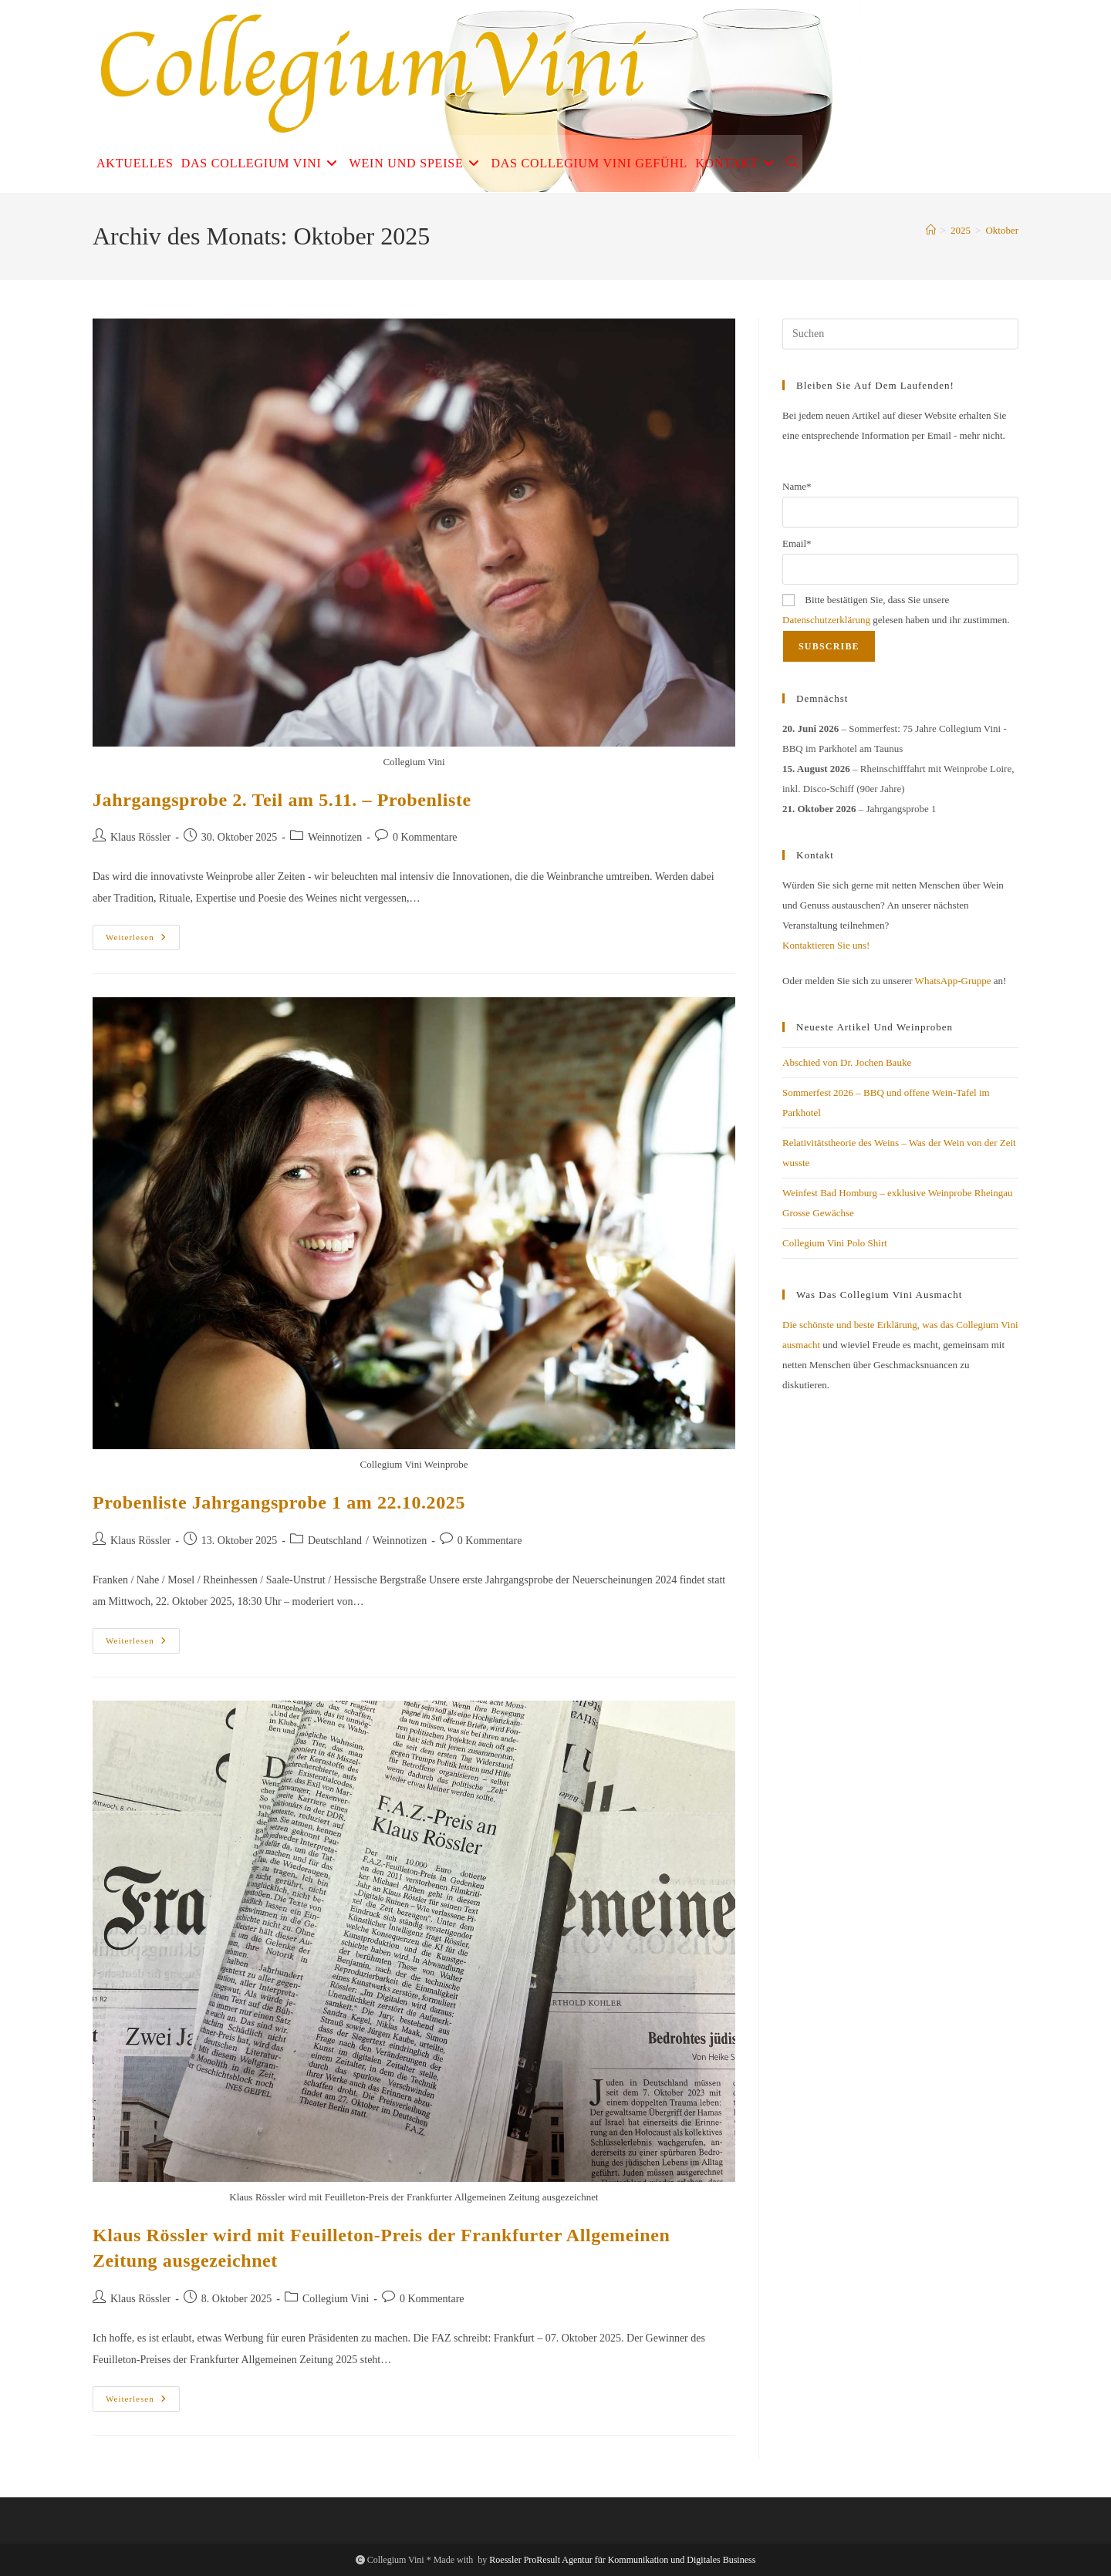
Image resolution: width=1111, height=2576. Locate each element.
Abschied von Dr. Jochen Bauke (846, 1062)
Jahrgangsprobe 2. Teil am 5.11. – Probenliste (282, 800)
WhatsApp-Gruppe (953, 980)
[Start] (931, 230)
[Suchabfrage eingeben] (900, 334)
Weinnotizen (335, 837)
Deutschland (335, 1540)
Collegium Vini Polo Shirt (834, 1243)
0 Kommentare (425, 837)
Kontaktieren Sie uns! (826, 945)
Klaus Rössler (140, 837)
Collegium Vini (335, 2299)
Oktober (1001, 230)
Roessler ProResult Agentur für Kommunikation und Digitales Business (622, 2559)
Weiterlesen (143, 941)
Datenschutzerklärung (826, 619)
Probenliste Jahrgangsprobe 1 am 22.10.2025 (279, 1502)
